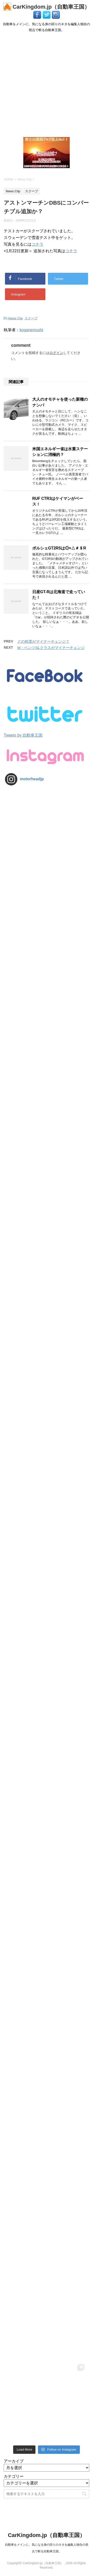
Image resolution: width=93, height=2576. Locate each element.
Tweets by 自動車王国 (23, 735)
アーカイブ (14, 2461)
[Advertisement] (46, 84)
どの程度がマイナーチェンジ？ (43, 641)
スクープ (31, 318)
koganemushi (31, 330)
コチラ (37, 244)
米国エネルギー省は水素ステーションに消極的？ (60, 452)
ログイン (56, 353)
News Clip (15, 318)
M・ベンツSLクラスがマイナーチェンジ (51, 647)
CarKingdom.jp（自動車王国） (46, 7)
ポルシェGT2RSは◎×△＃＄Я (59, 548)
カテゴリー (14, 2476)
